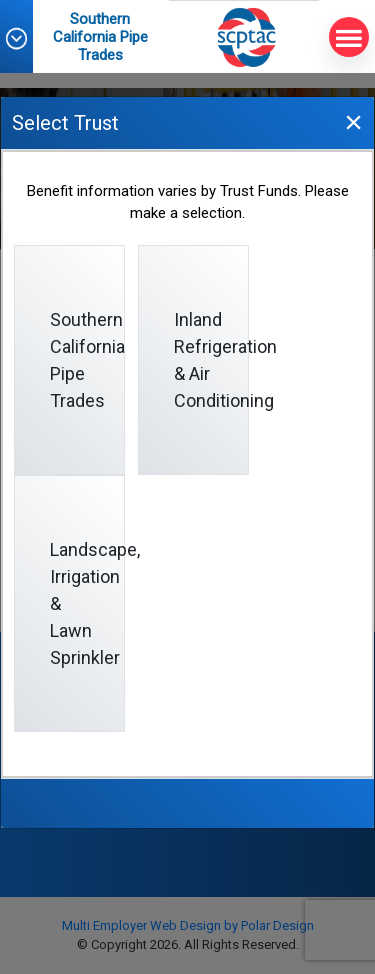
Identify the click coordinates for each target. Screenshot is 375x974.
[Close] (353, 121)
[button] (26, 38)
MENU (345, 37)
